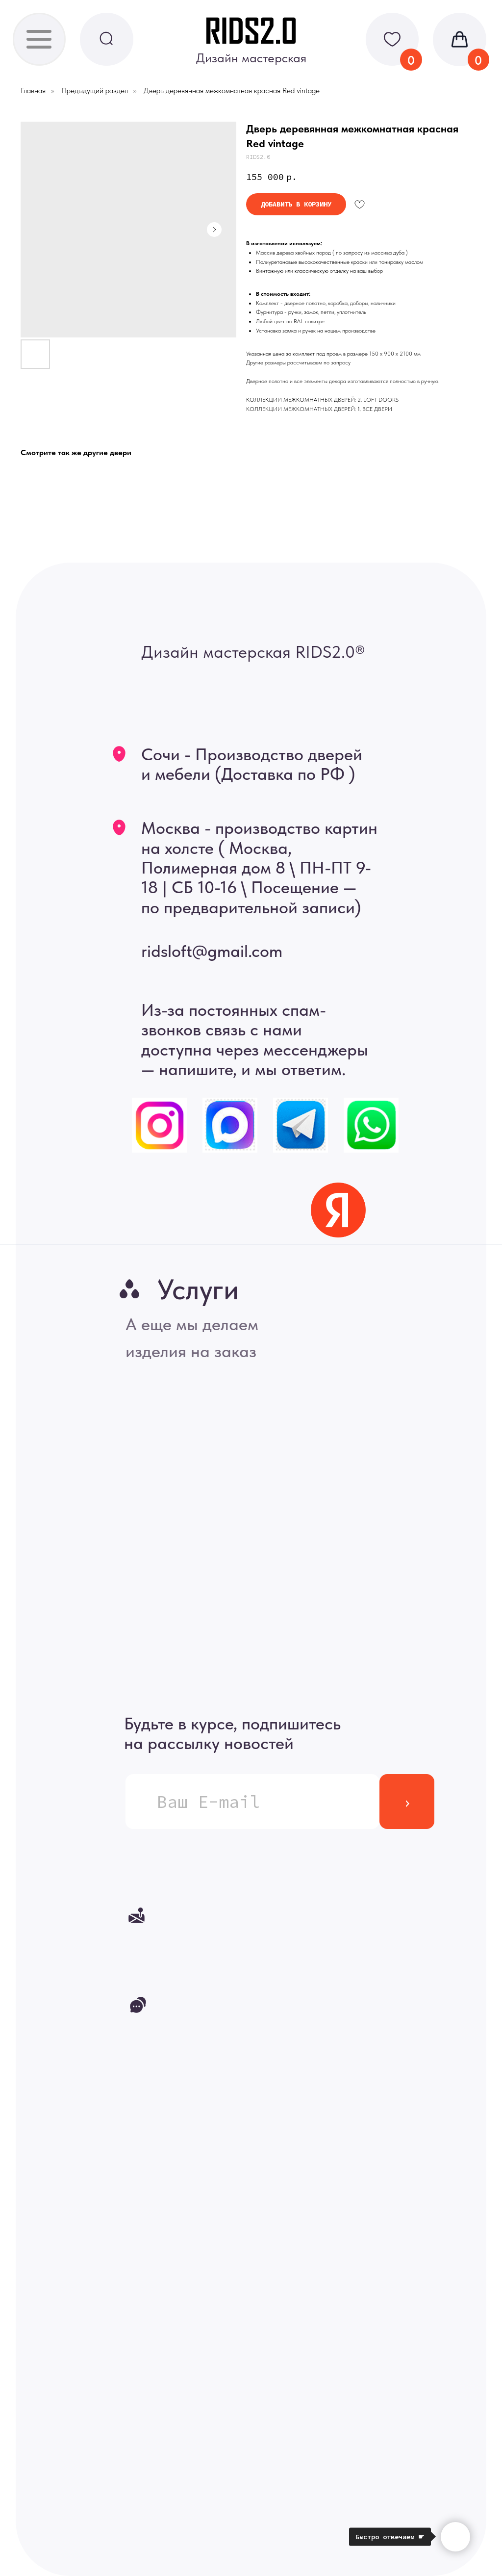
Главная (33, 90)
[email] (252, 1801)
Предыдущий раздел (94, 90)
